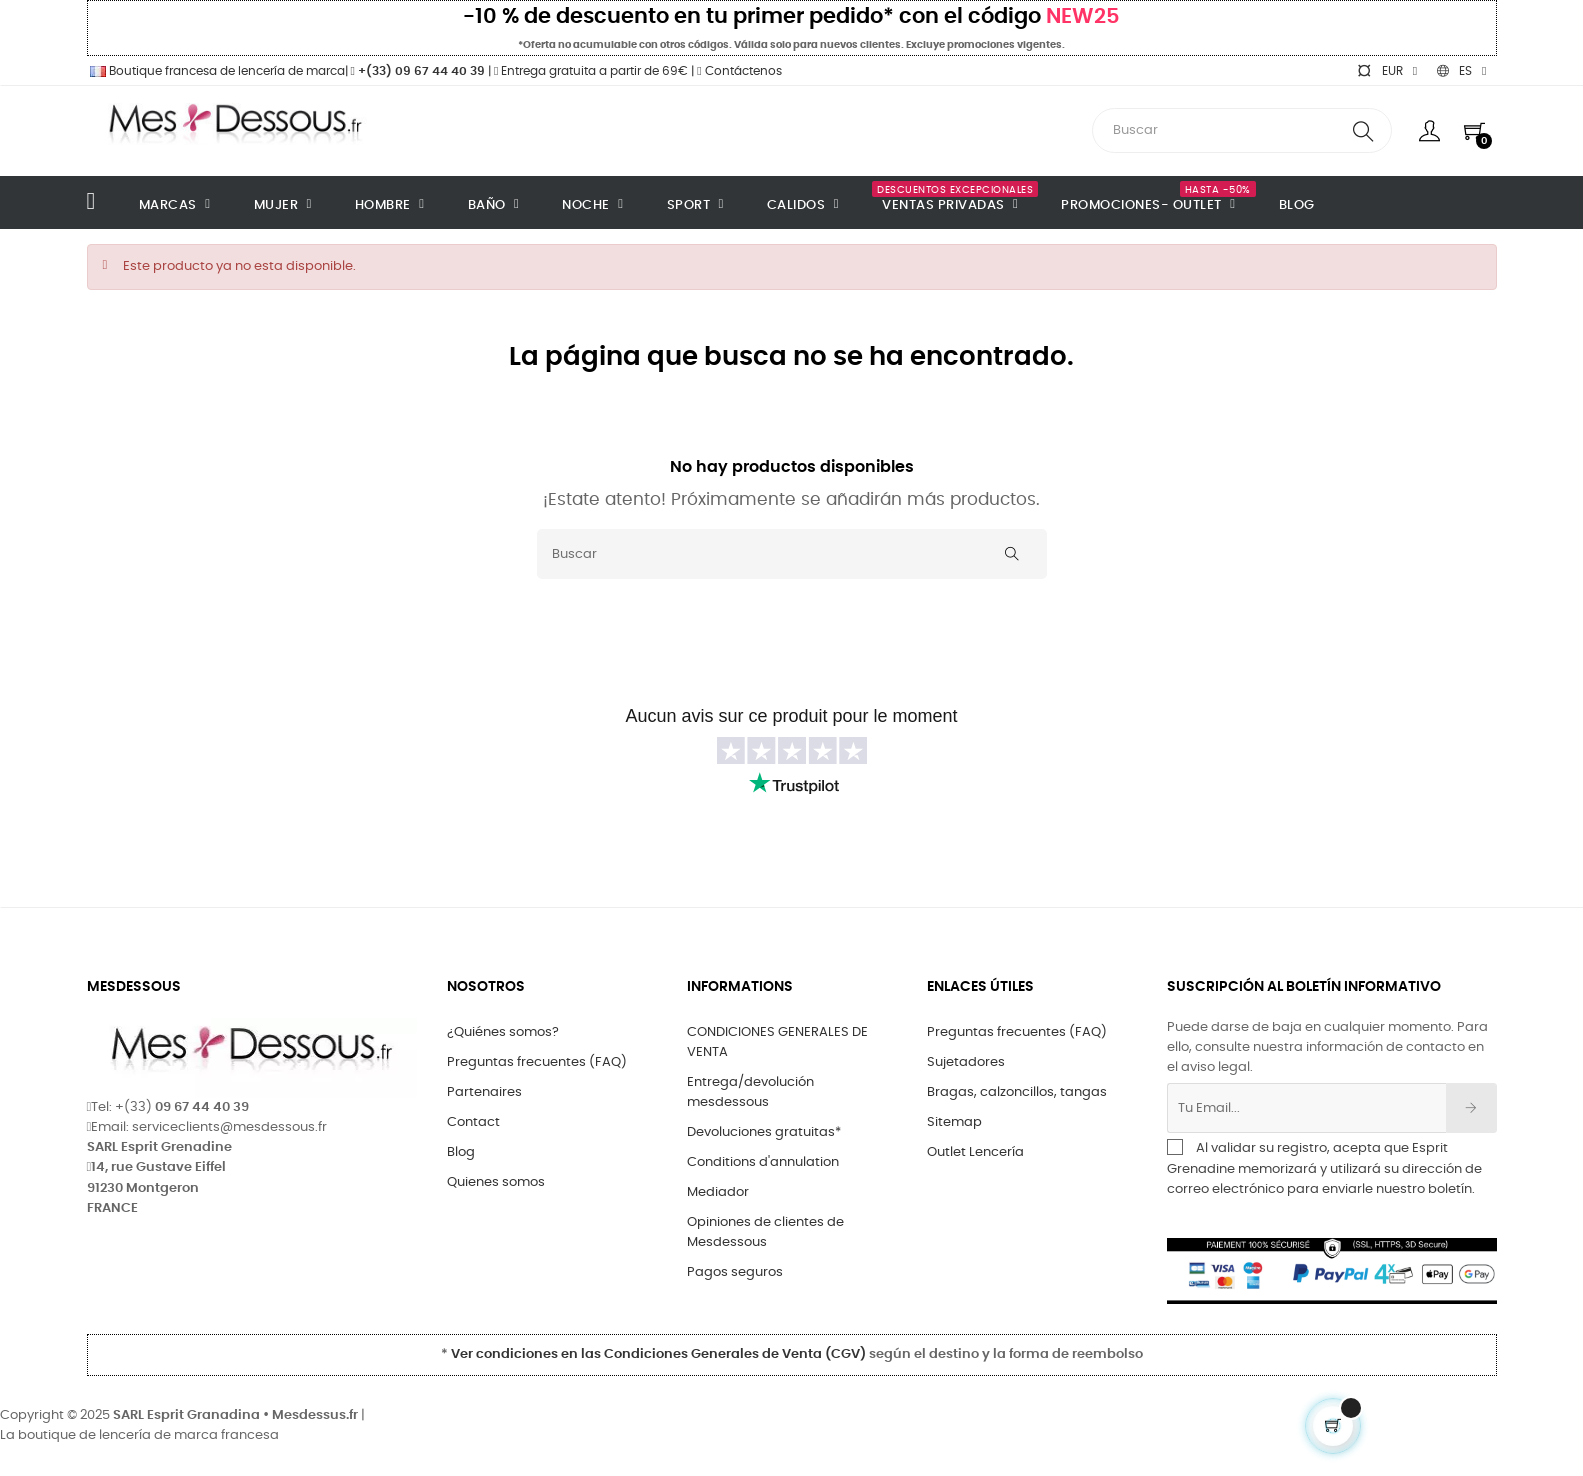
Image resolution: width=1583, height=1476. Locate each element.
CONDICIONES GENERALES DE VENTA (777, 1042)
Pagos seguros (735, 1272)
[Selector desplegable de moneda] (1387, 71)
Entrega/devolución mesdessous (750, 1092)
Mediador (718, 1192)
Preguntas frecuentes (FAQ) (537, 1062)
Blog (461, 1152)
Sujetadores (966, 1062)
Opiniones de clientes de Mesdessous (765, 1232)
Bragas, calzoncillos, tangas (1017, 1092)
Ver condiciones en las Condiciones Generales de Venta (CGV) (658, 1354)
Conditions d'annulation (763, 1162)
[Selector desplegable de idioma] (1461, 71)
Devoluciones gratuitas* (764, 1132)
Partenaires (484, 1092)
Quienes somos (496, 1182)
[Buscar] (792, 554)
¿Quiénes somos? (503, 1032)
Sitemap (954, 1122)
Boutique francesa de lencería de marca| (219, 71)
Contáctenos (739, 71)
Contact (473, 1122)
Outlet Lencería (975, 1152)
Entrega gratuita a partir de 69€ (591, 71)
